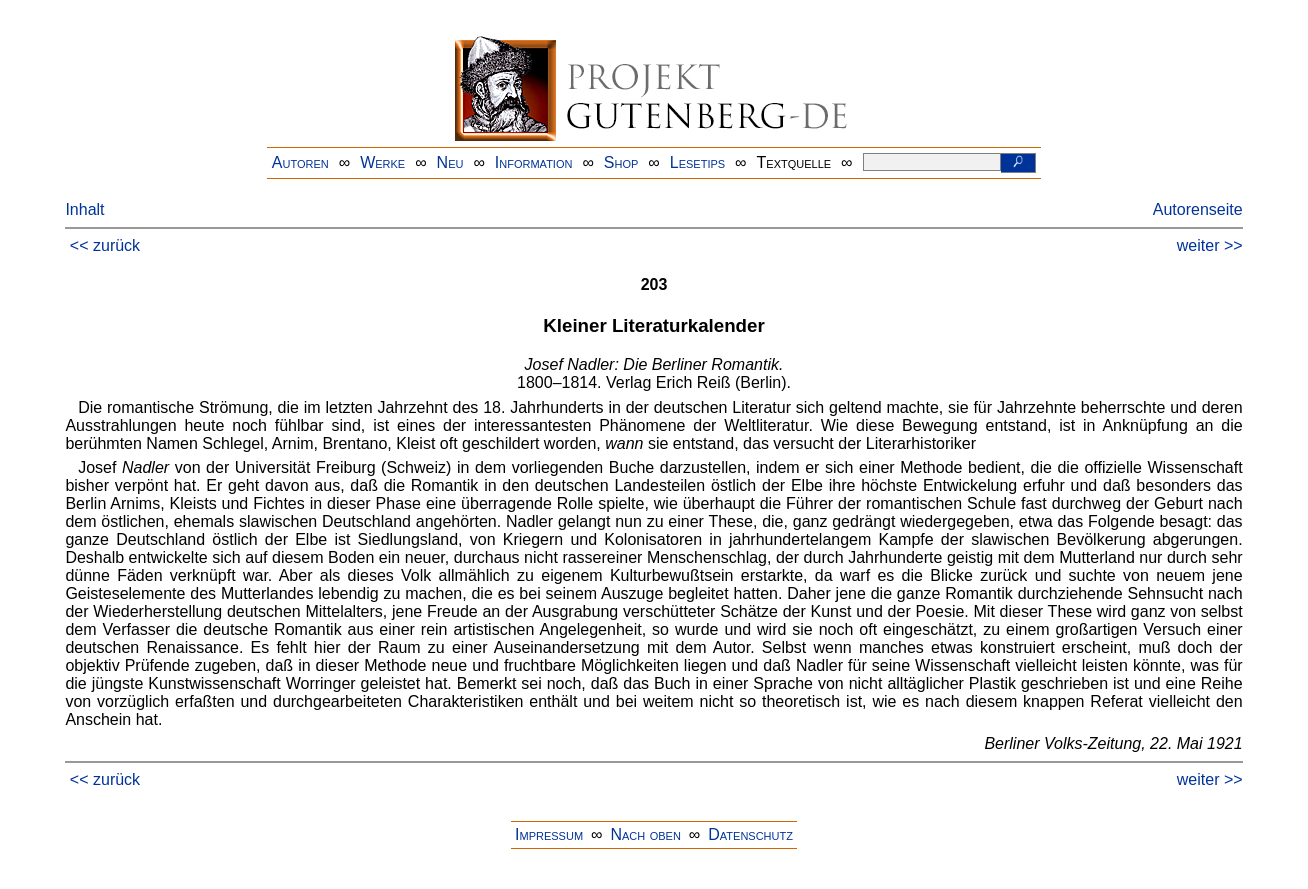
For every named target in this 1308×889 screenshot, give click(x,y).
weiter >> (1210, 245)
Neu (450, 162)
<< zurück (105, 245)
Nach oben (645, 834)
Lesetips (697, 162)
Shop (621, 162)
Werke (382, 162)
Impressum (549, 834)
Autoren (300, 162)
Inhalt (84, 209)
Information (534, 162)
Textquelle (794, 162)
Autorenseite (1198, 209)
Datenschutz (750, 834)
